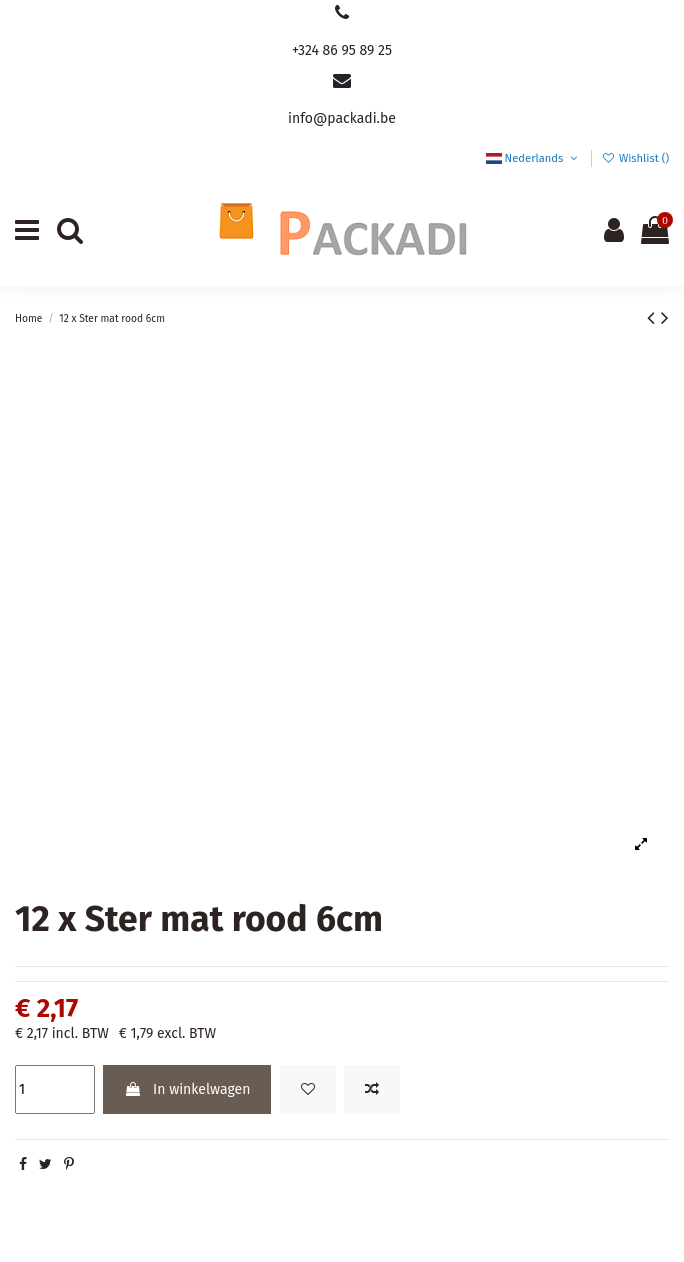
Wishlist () (635, 158)
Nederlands (533, 158)
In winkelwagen (187, 1089)
